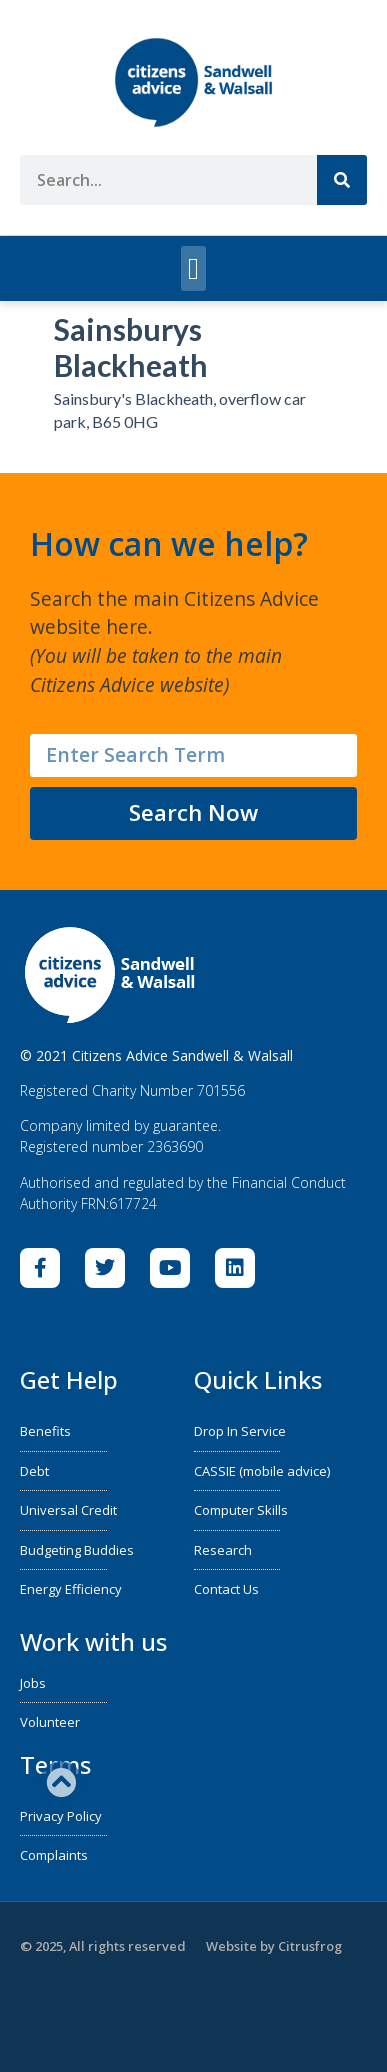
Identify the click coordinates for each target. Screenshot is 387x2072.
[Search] (342, 180)
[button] (194, 268)
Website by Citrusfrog (274, 1946)
